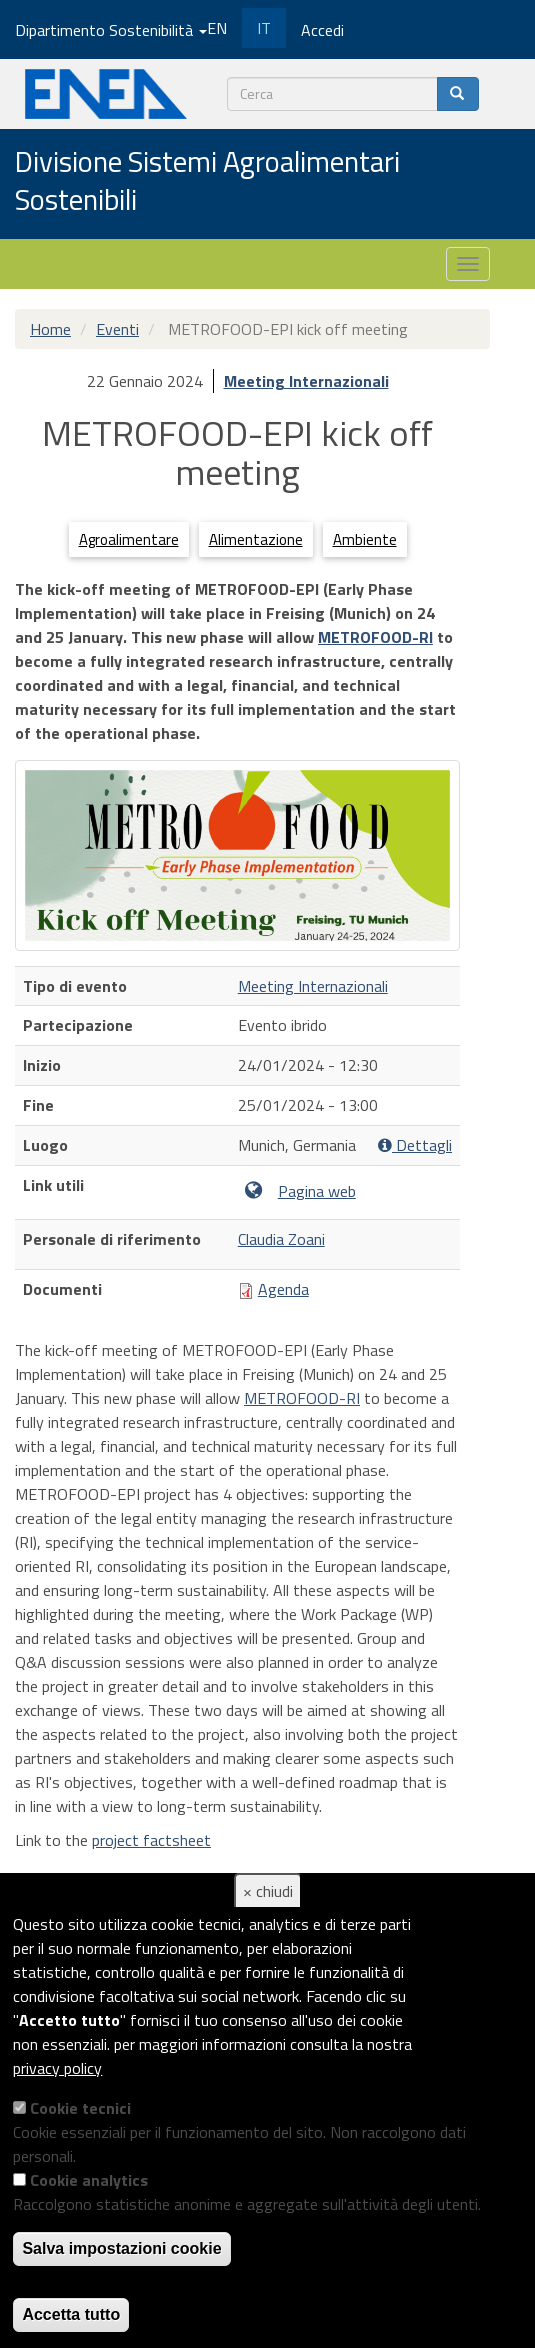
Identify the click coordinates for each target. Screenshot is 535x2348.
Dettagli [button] (415, 1145)
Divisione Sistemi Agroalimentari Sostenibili (207, 181)
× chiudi (268, 1891)
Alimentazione (256, 539)
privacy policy (57, 2068)
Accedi (322, 30)
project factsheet (151, 1840)
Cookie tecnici (80, 2108)
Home (50, 329)
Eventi (117, 329)
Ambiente (365, 539)
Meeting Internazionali (306, 381)
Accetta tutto (71, 2314)
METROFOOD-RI (375, 637)
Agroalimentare (129, 539)
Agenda (283, 1289)
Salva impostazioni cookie (121, 2248)
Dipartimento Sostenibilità (111, 30)
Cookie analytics (89, 2180)
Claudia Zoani (281, 1239)
